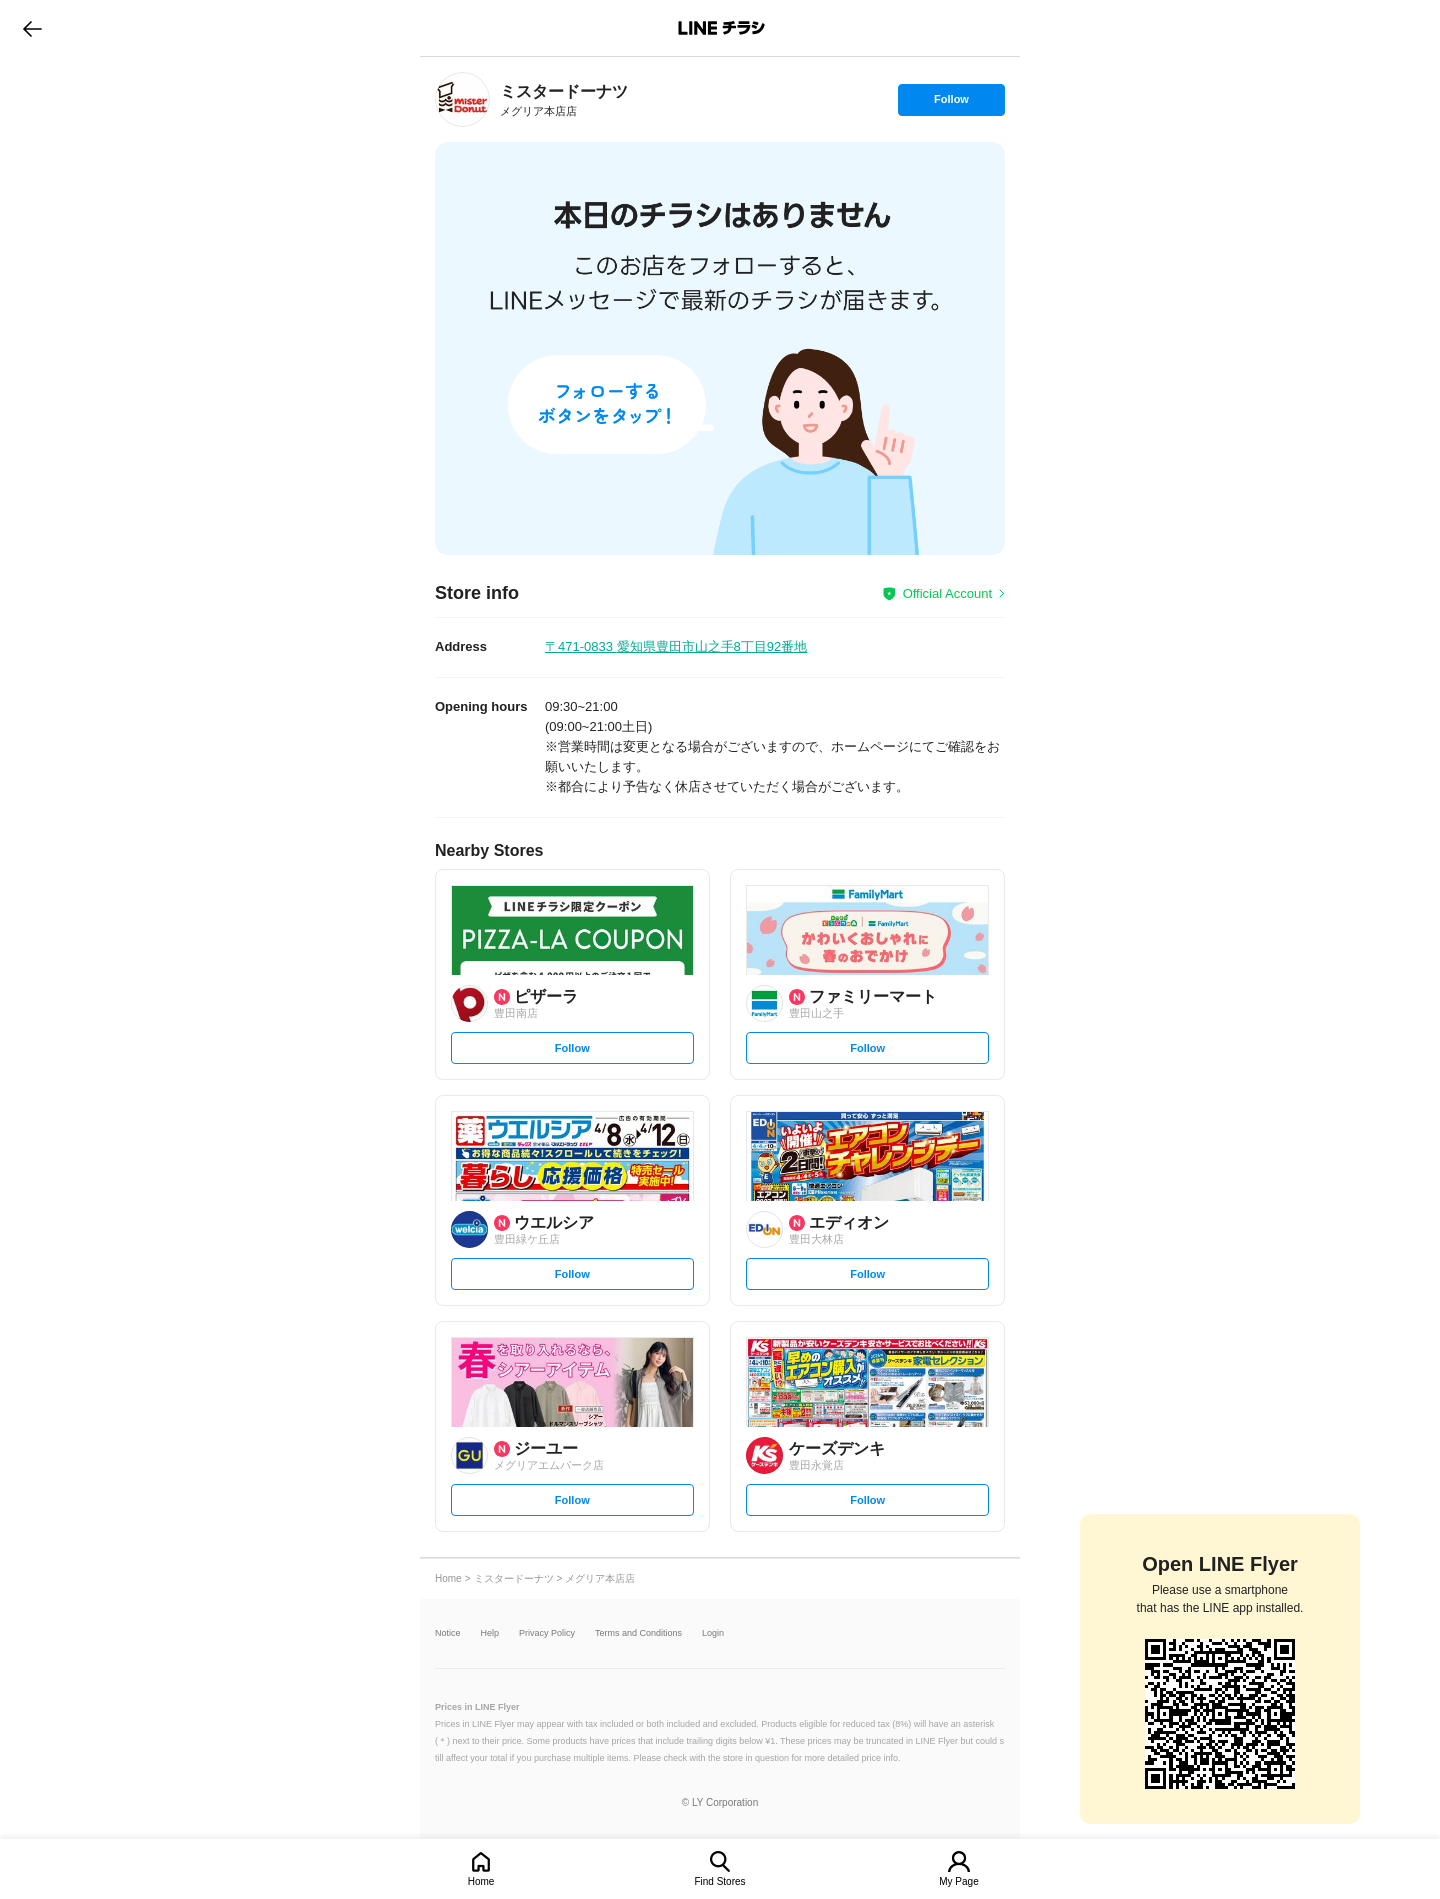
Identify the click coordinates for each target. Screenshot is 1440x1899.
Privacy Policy (547, 1633)
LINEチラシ (721, 28)
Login (713, 1633)
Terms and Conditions (638, 1633)
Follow (951, 104)
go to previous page (32, 28)
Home (481, 1881)
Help (490, 1633)
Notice (448, 1633)
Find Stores (719, 1881)
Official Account (947, 593)
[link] (462, 99)
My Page (958, 1881)
